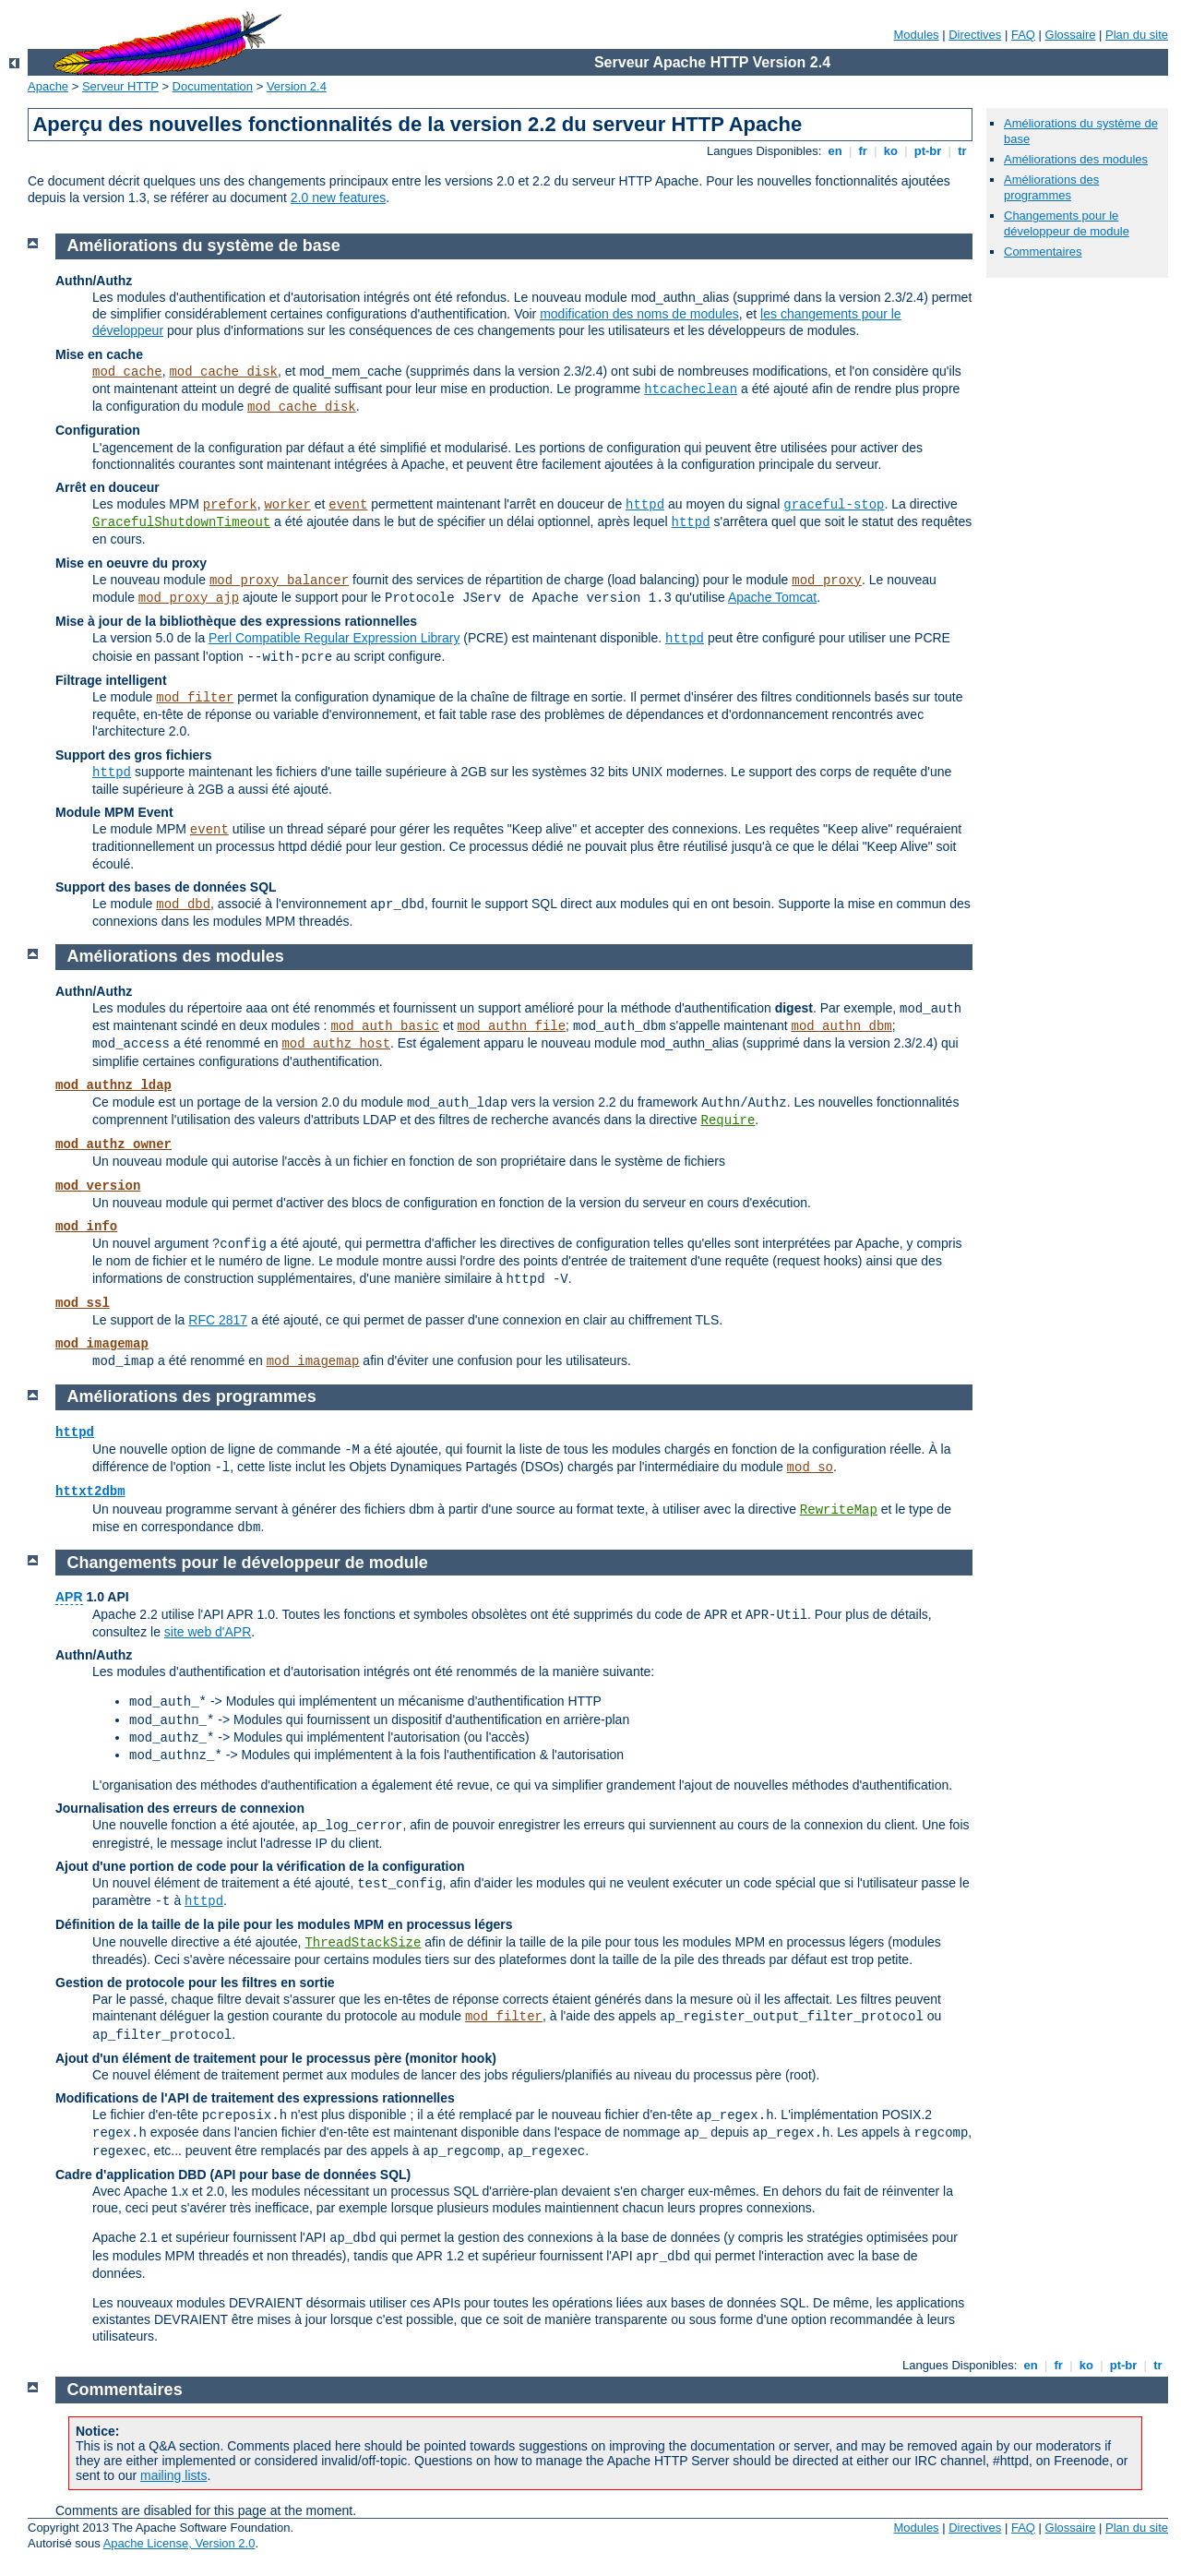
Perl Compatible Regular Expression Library (334, 637)
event (347, 504)
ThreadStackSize (362, 1942)
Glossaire (1070, 35)
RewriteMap (838, 1510)
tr (963, 151)
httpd (645, 504)
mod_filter (194, 697)
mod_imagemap (102, 1343)
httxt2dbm (90, 1491)
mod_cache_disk (223, 372)
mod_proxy (827, 580)
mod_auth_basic (384, 1026)
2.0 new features (339, 197)
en (835, 151)
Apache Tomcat (772, 597)
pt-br (928, 151)
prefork (230, 504)
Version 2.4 (297, 86)
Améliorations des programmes (1051, 187)
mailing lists (173, 2475)
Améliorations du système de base (203, 245)
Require (728, 1120)
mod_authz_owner (113, 1144)
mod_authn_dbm (841, 1026)
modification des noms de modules (639, 313)
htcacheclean (690, 389)
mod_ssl (82, 1303)
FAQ (1023, 35)
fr (863, 151)
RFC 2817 (217, 1319)
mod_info (86, 1226)
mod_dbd (183, 904)
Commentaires (1043, 251)
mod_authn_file (511, 1026)
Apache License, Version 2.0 (179, 2543)
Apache (48, 86)
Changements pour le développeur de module (1066, 223)
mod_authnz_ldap (113, 1085)
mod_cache (127, 372)
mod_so (810, 1467)
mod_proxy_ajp (188, 598)
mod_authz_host (335, 1043)
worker (287, 504)
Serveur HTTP (120, 86)
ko (890, 151)
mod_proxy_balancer (279, 580)
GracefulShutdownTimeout (181, 522)
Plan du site (1136, 35)
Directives (974, 35)
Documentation (213, 86)
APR (69, 1596)
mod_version (97, 1186)
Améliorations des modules (1076, 159)
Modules (915, 35)
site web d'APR (208, 1631)
